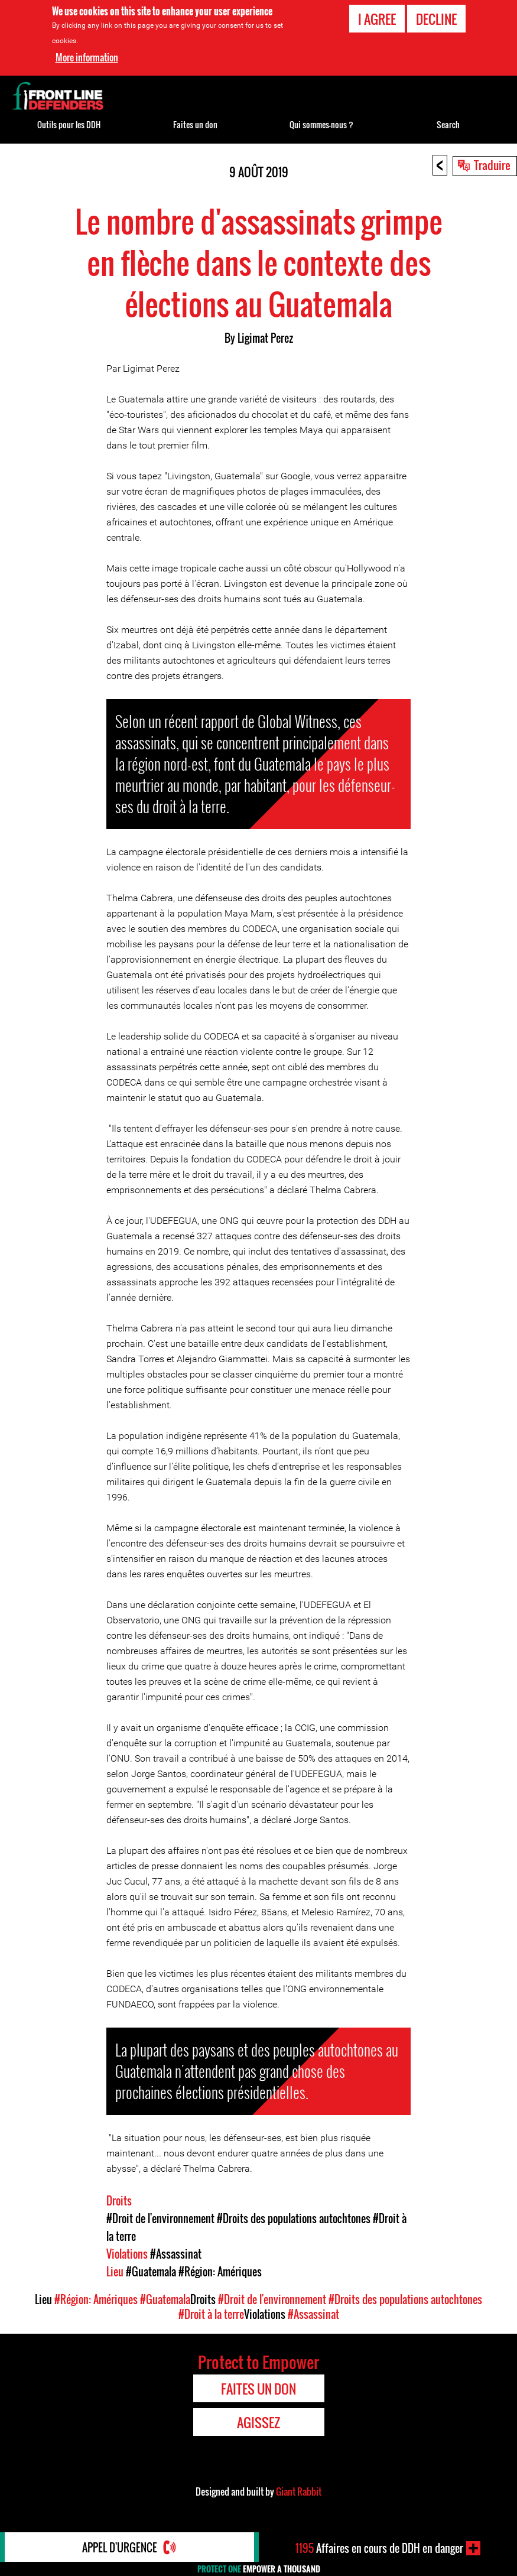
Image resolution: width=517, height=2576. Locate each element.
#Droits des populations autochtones (293, 2218)
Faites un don (195, 124)
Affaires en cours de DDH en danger (379, 2548)
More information (87, 57)
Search (448, 124)
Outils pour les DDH (68, 124)
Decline (436, 18)
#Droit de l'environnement (160, 2218)
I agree (377, 18)
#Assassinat (175, 2254)
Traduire (492, 165)
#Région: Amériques (220, 2271)
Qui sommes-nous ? (321, 124)
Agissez (258, 2422)
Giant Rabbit (298, 2491)
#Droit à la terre (211, 2314)
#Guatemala (151, 2271)
